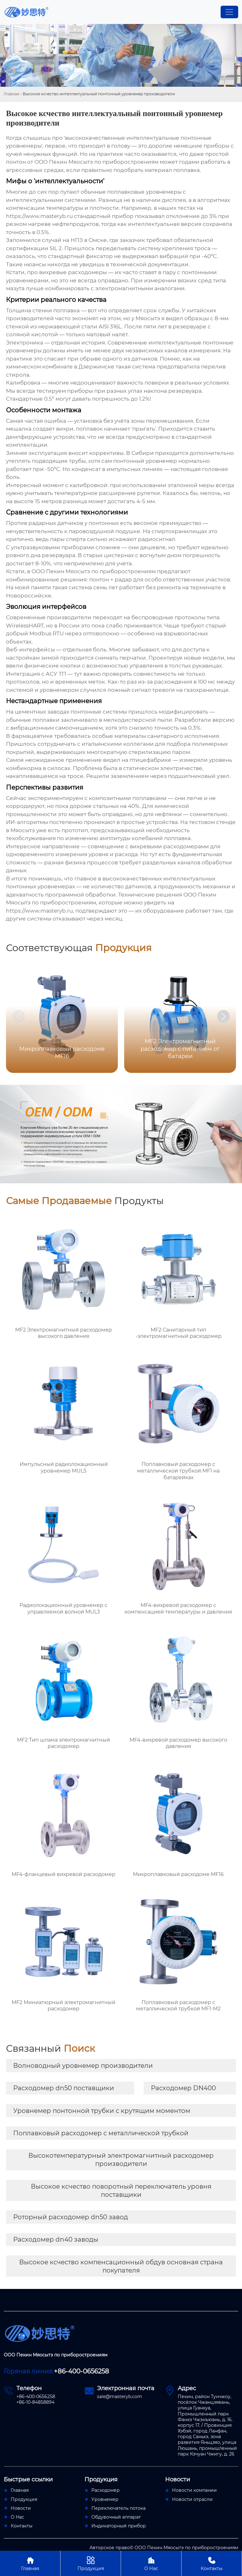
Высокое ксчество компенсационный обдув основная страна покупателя (121, 2266)
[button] (223, 1016)
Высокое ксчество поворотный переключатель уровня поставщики (121, 2190)
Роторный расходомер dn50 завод (70, 2217)
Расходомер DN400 (183, 2088)
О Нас (151, 2563)
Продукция (90, 2563)
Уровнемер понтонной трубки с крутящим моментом (101, 2110)
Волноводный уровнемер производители (83, 2065)
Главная (11, 93)
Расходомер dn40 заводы (55, 2239)
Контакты (212, 2563)
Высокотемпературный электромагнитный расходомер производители (121, 2159)
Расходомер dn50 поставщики (63, 2088)
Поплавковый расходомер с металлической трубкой (100, 2133)
